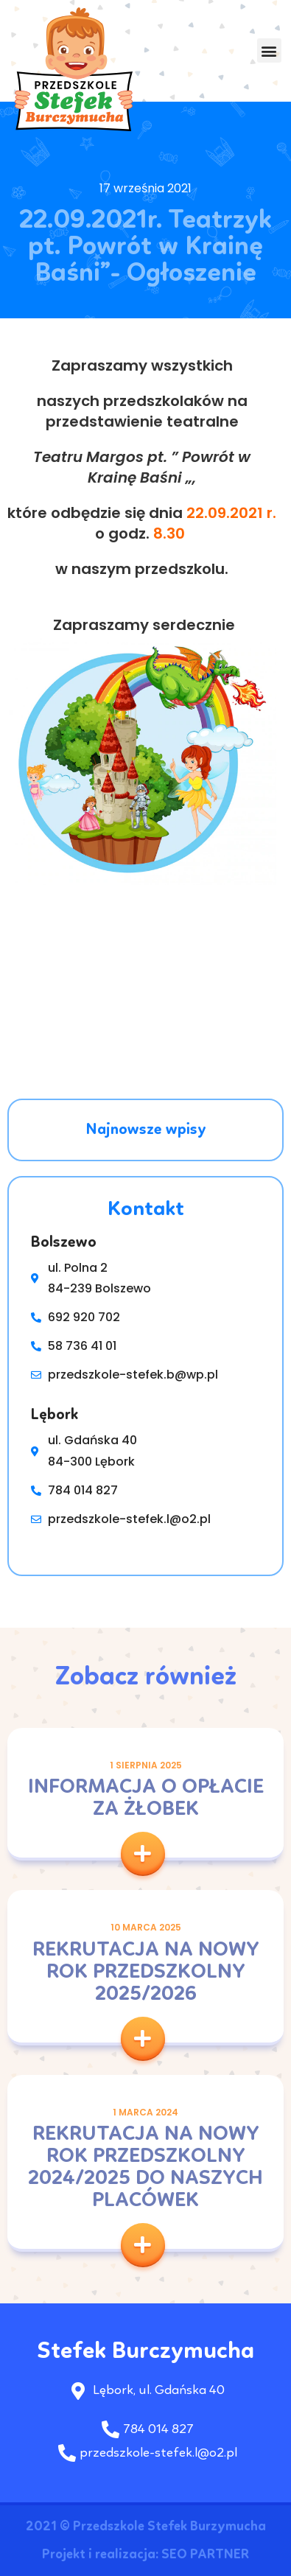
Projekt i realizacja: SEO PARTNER (145, 2554)
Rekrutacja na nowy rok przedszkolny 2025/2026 (145, 1972)
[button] (269, 51)
